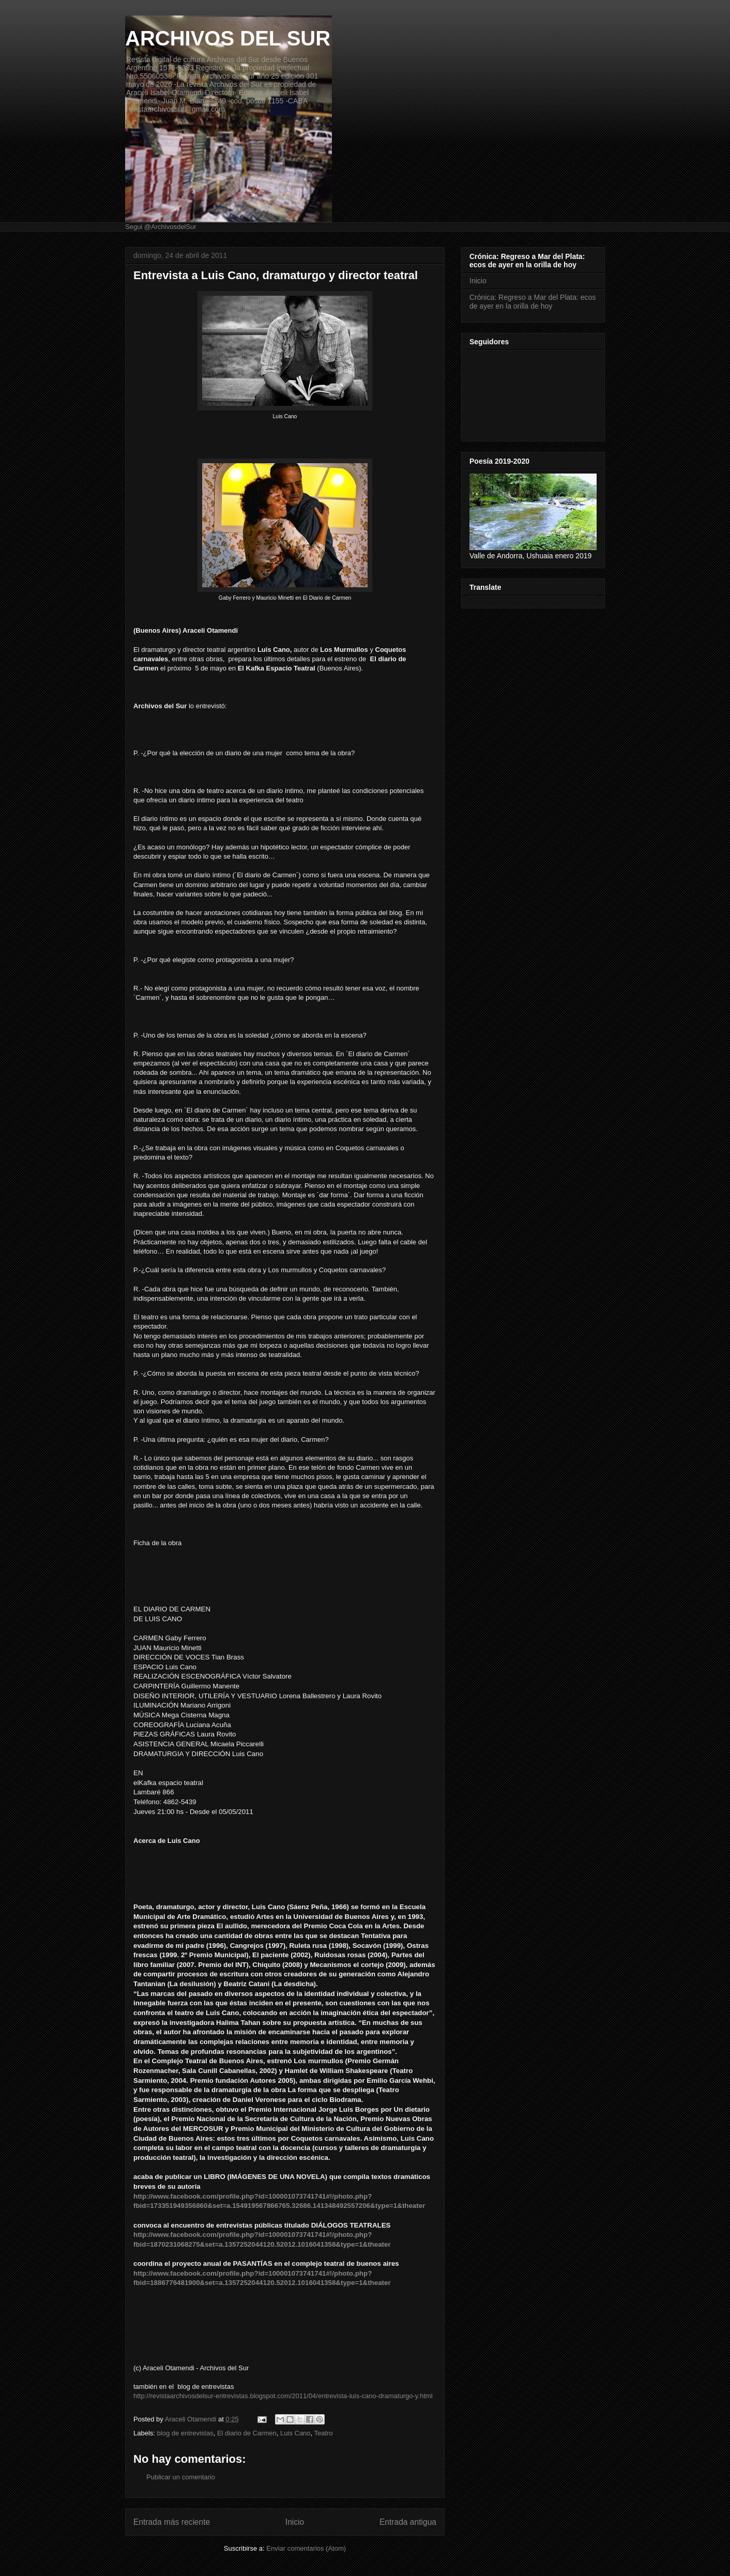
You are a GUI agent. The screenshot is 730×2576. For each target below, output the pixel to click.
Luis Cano (295, 2433)
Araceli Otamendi (191, 2419)
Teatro (323, 2433)
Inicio (294, 2522)
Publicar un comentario (180, 2477)
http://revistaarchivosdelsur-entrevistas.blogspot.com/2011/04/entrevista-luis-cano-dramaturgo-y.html (283, 2396)
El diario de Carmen (247, 2433)
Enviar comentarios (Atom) (306, 2548)
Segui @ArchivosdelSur (160, 227)
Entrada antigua (407, 2522)
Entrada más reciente (171, 2522)
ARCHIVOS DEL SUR (227, 38)
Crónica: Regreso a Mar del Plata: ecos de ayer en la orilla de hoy (532, 301)
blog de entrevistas (185, 2433)
